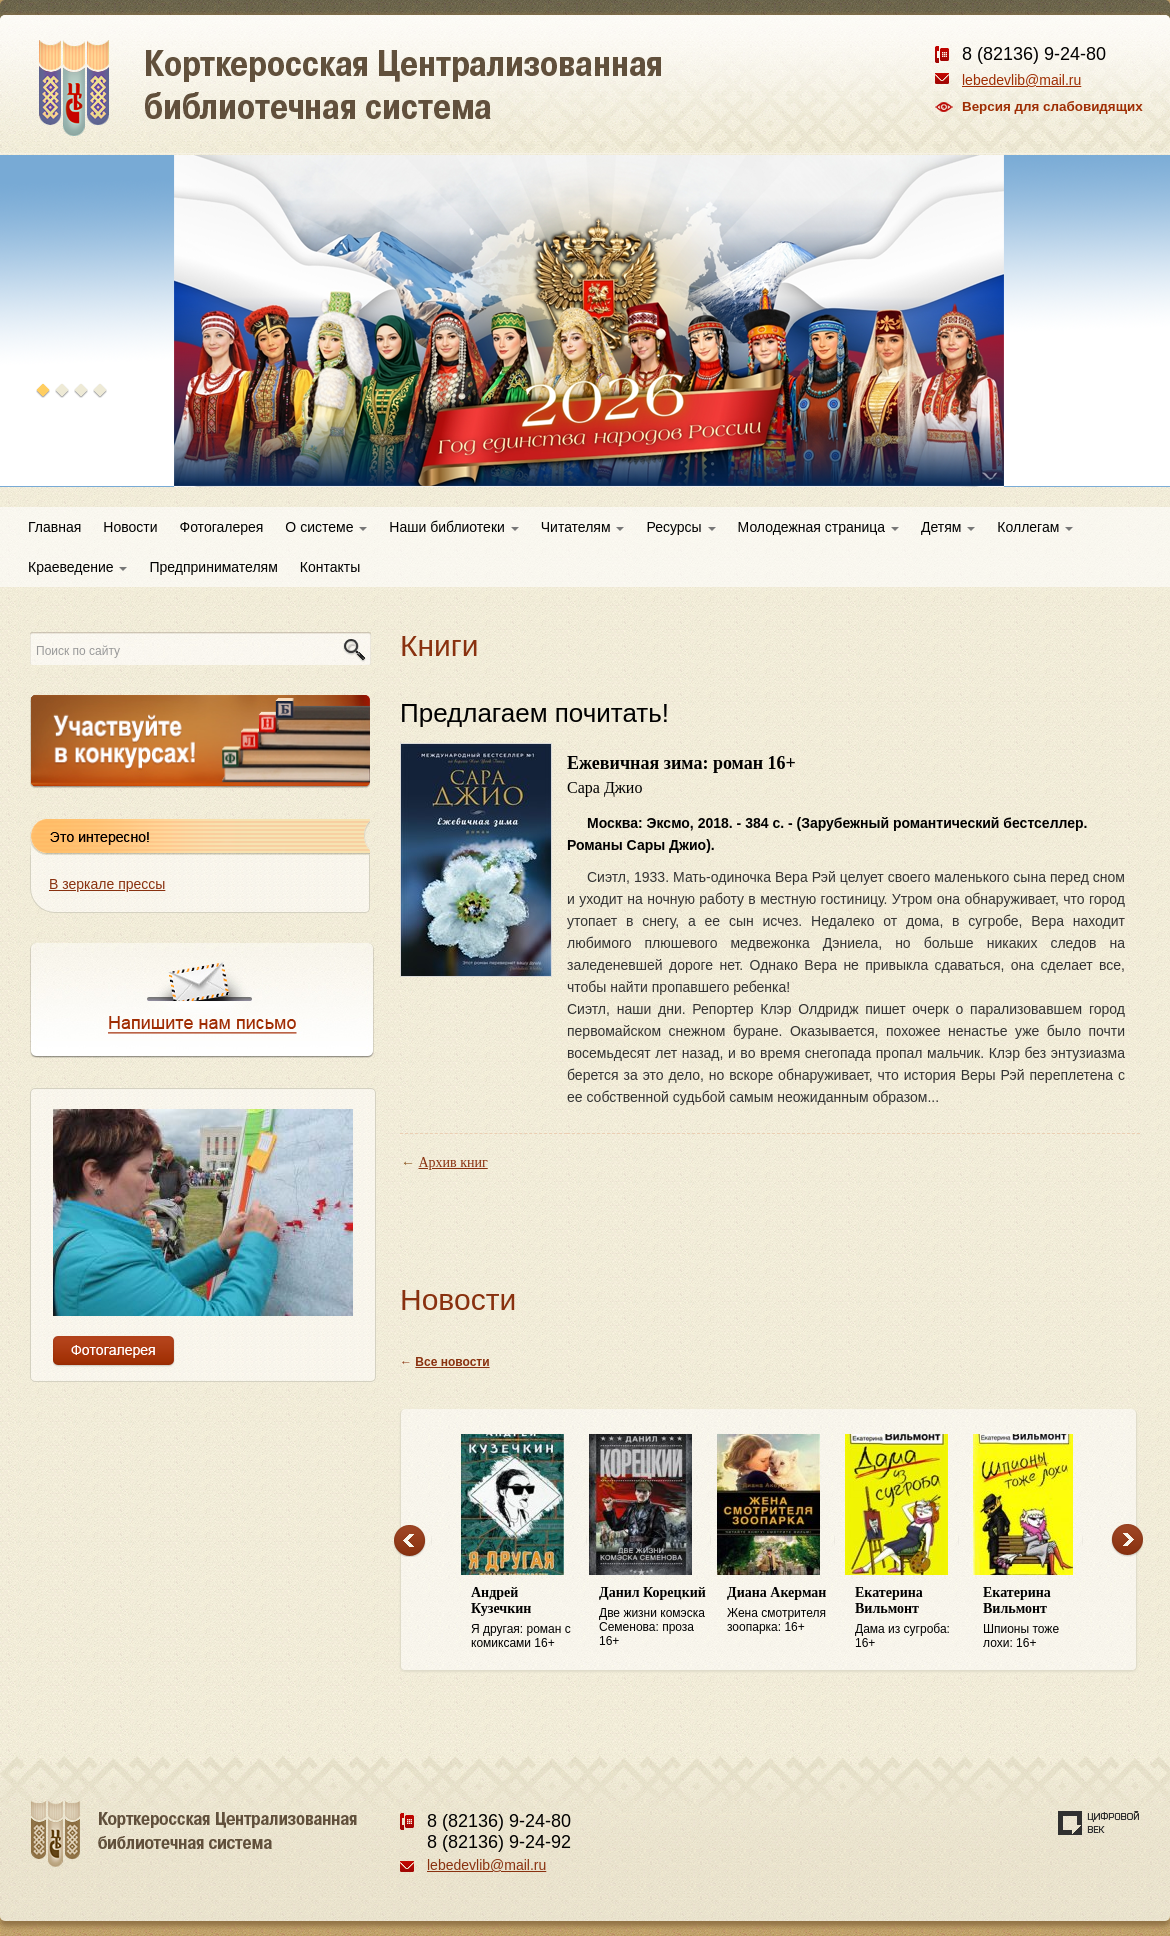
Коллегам (1035, 527)
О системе (326, 527)
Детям (948, 527)
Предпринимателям (213, 567)
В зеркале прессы (107, 884)
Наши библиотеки (453, 527)
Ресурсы (680, 527)
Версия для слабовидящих (1052, 106)
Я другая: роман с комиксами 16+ (525, 1617)
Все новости (452, 1362)
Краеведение (77, 567)
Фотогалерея (222, 527)
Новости (130, 527)
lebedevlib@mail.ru (1021, 80)
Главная (54, 527)
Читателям (583, 527)
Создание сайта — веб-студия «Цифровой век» (1099, 1823)
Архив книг (453, 1162)
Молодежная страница (818, 527)
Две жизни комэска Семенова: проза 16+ (653, 1616)
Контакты (330, 567)
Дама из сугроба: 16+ (909, 1617)
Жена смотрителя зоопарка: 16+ (781, 1609)
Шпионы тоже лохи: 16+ (1037, 1617)
